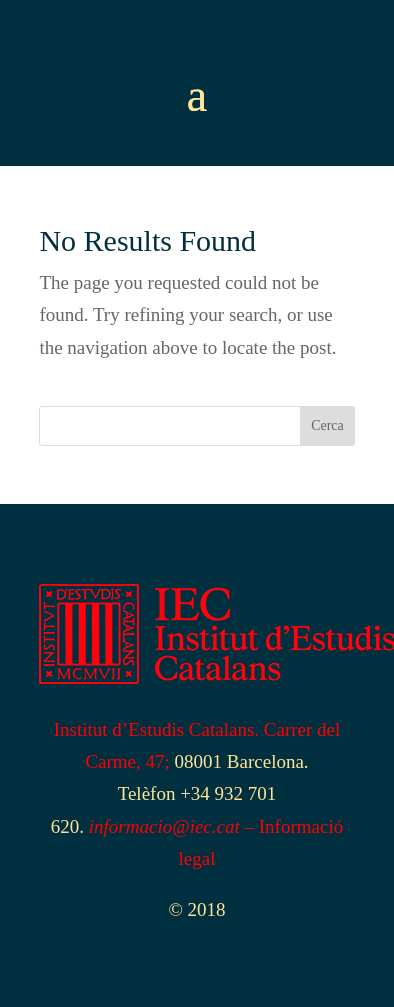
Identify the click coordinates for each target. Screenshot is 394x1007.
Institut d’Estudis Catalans (154, 729)
